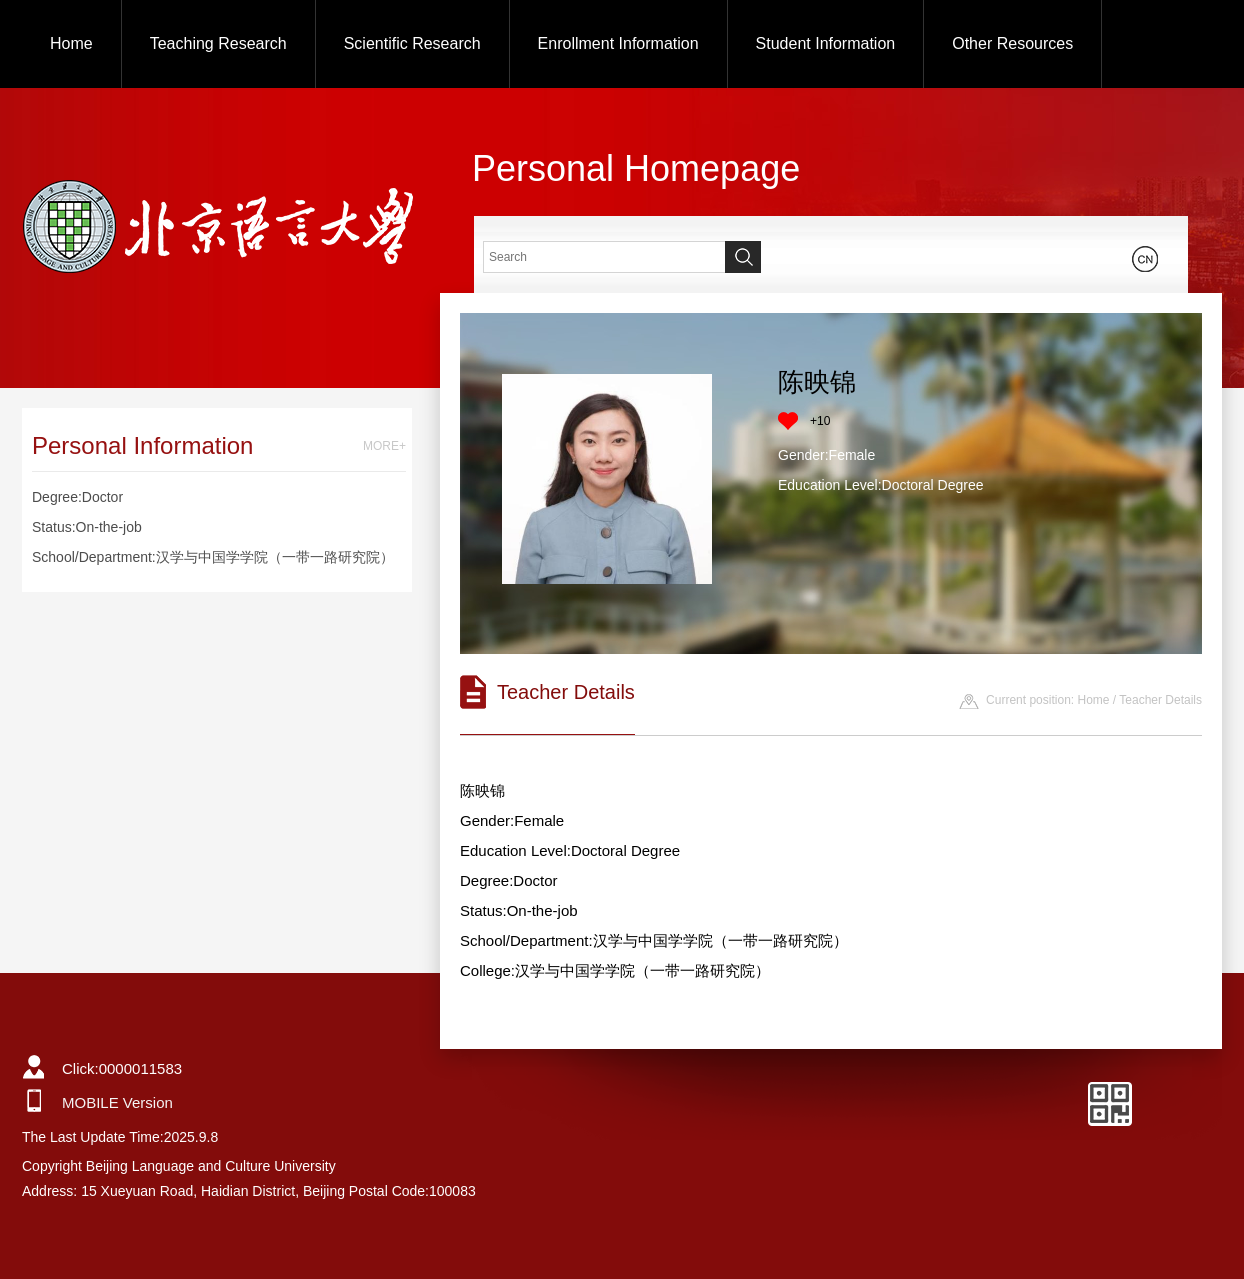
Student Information (826, 43)
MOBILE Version (117, 1102)
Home (71, 43)
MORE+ (384, 446)
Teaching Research (218, 43)
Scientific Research (412, 43)
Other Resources (1012, 43)
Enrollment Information (618, 43)
